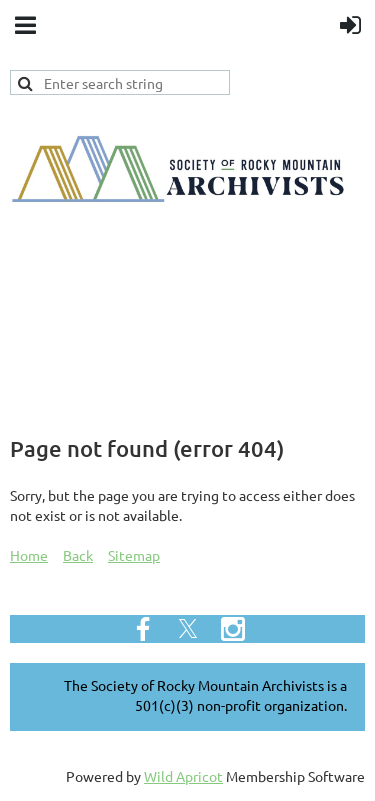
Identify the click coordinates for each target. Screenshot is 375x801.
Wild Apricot (183, 776)
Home (29, 555)
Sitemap (134, 555)
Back (78, 555)
